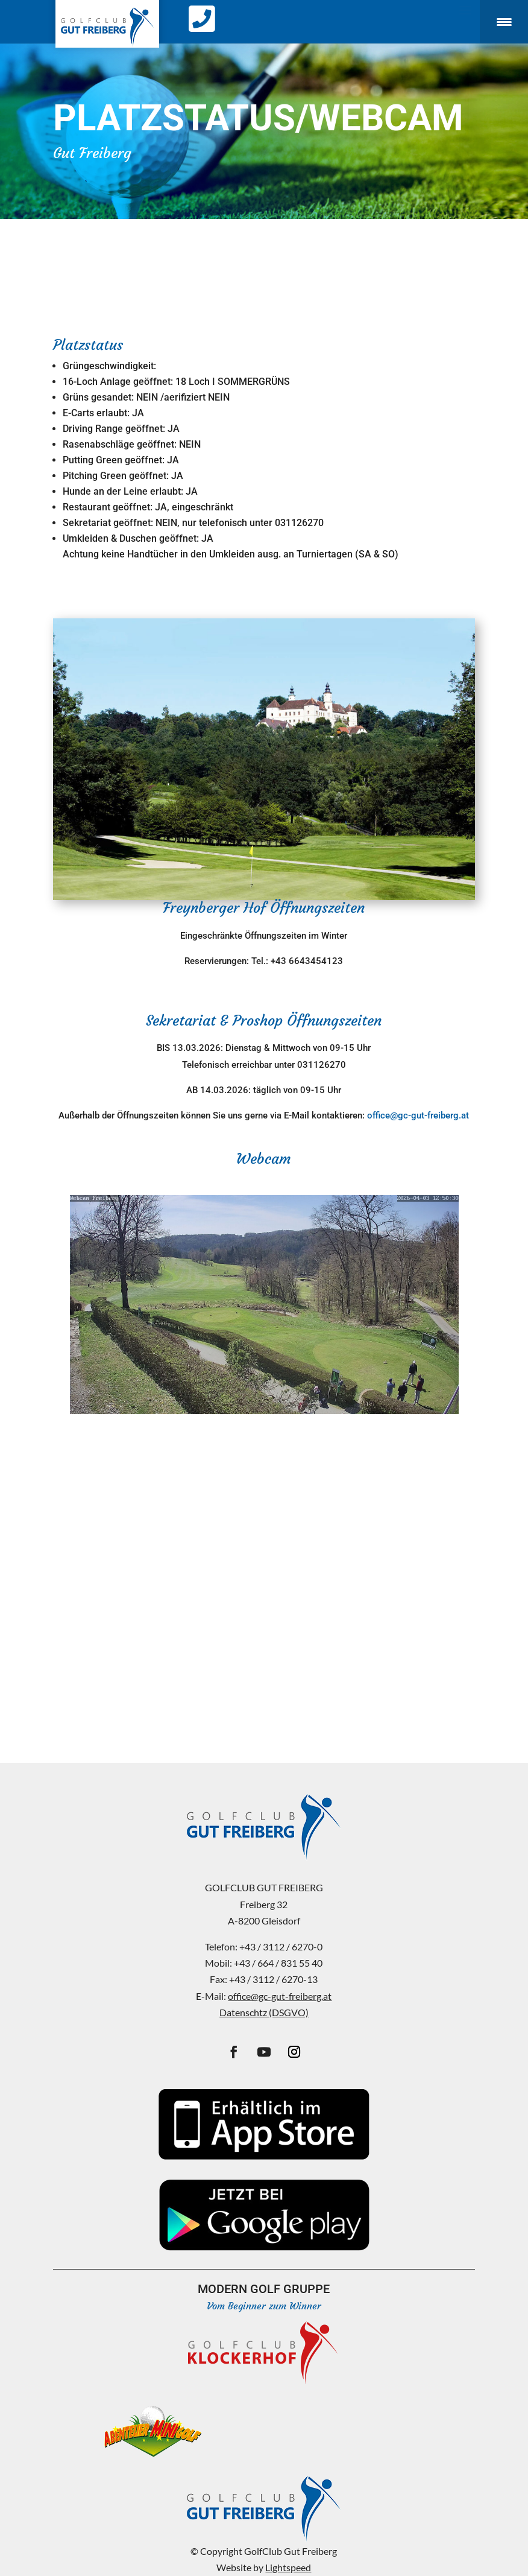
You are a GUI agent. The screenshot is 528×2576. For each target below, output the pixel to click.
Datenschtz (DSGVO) (264, 2012)
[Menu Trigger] (504, 21)
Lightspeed (288, 2567)
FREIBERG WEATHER (264, 1477)
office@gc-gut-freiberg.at (418, 1115)
